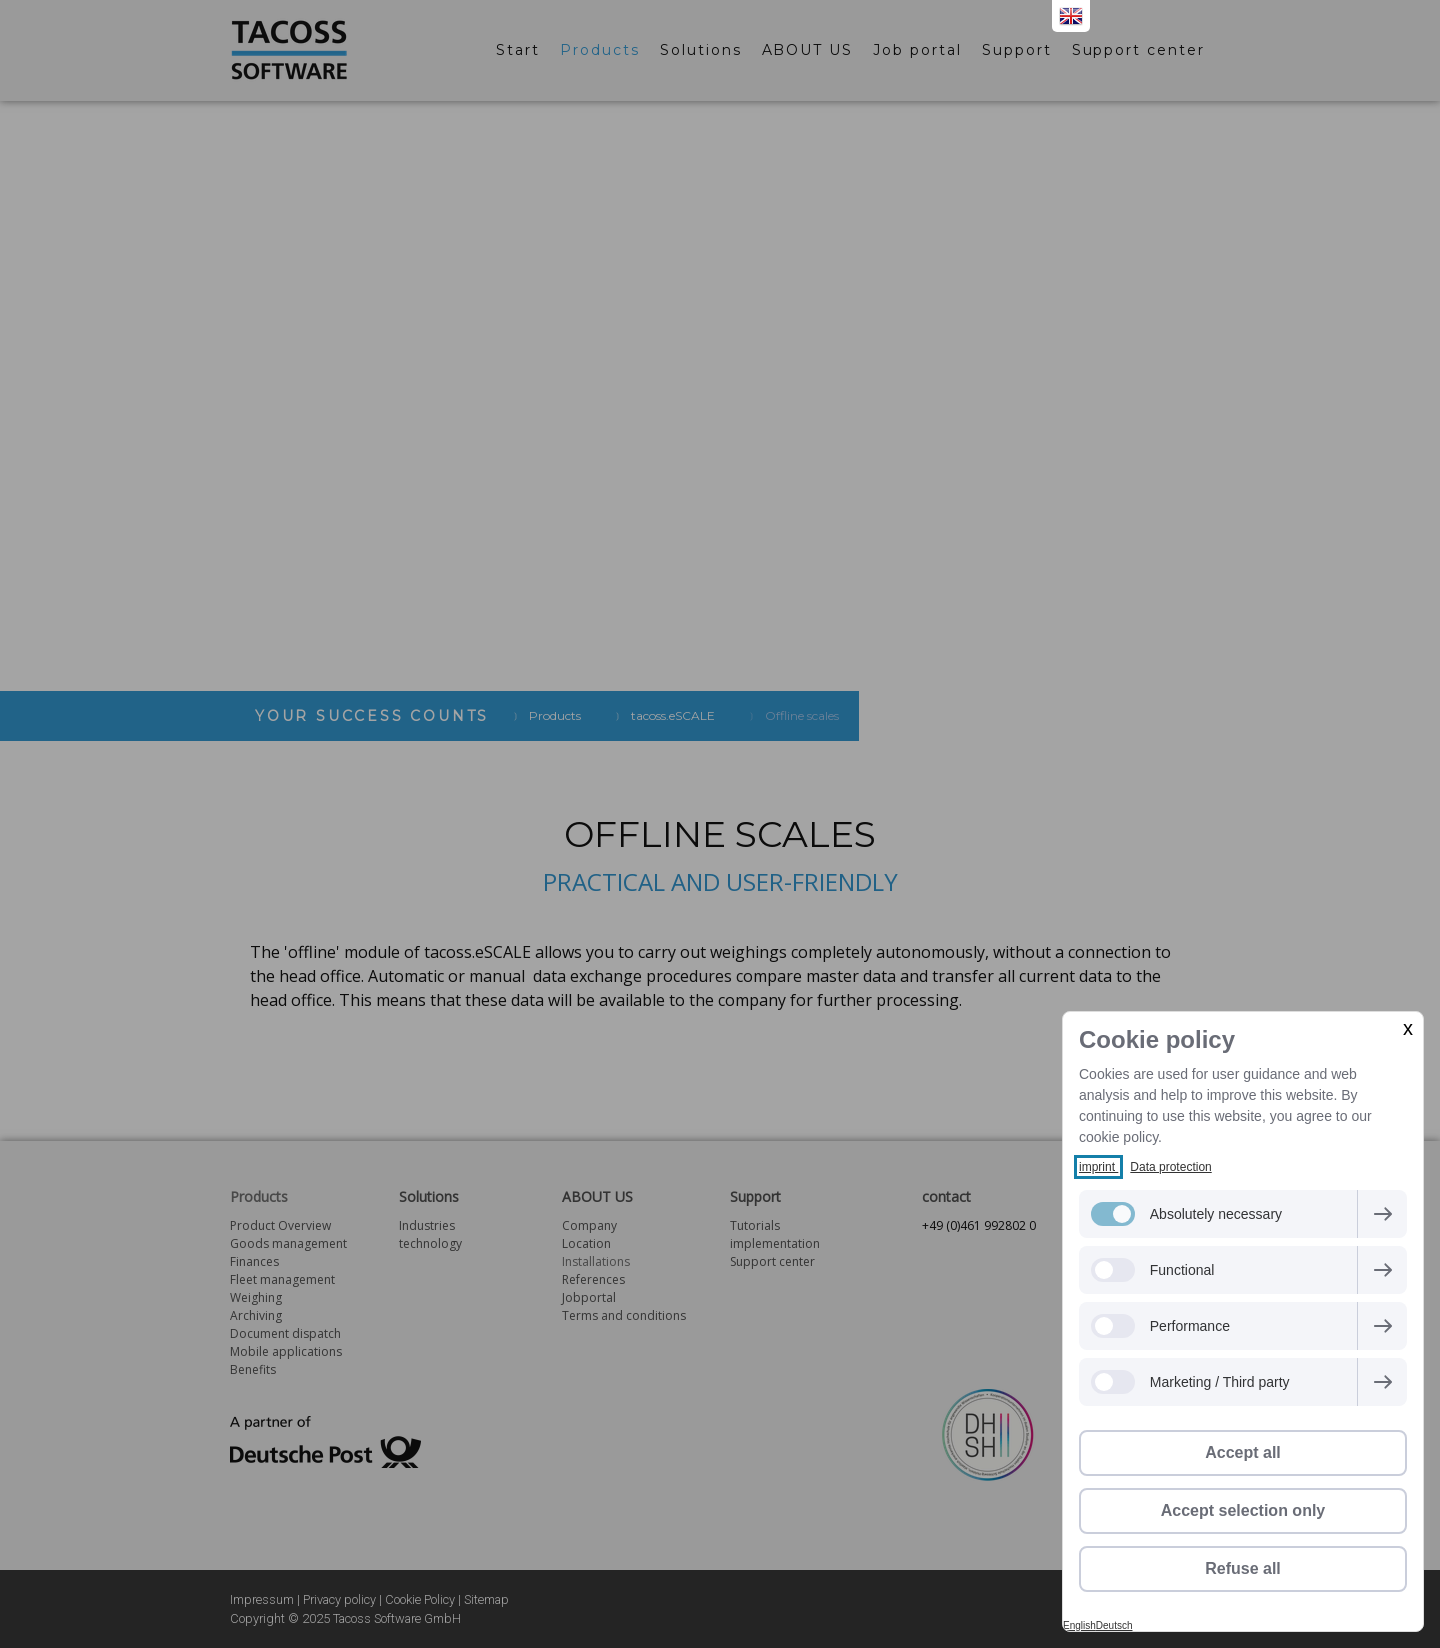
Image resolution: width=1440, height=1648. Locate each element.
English (1079, 1625)
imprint (1098, 1167)
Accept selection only (1243, 1510)
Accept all (1243, 1452)
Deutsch (1114, 1625)
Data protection (1170, 1167)
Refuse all (1243, 1568)
